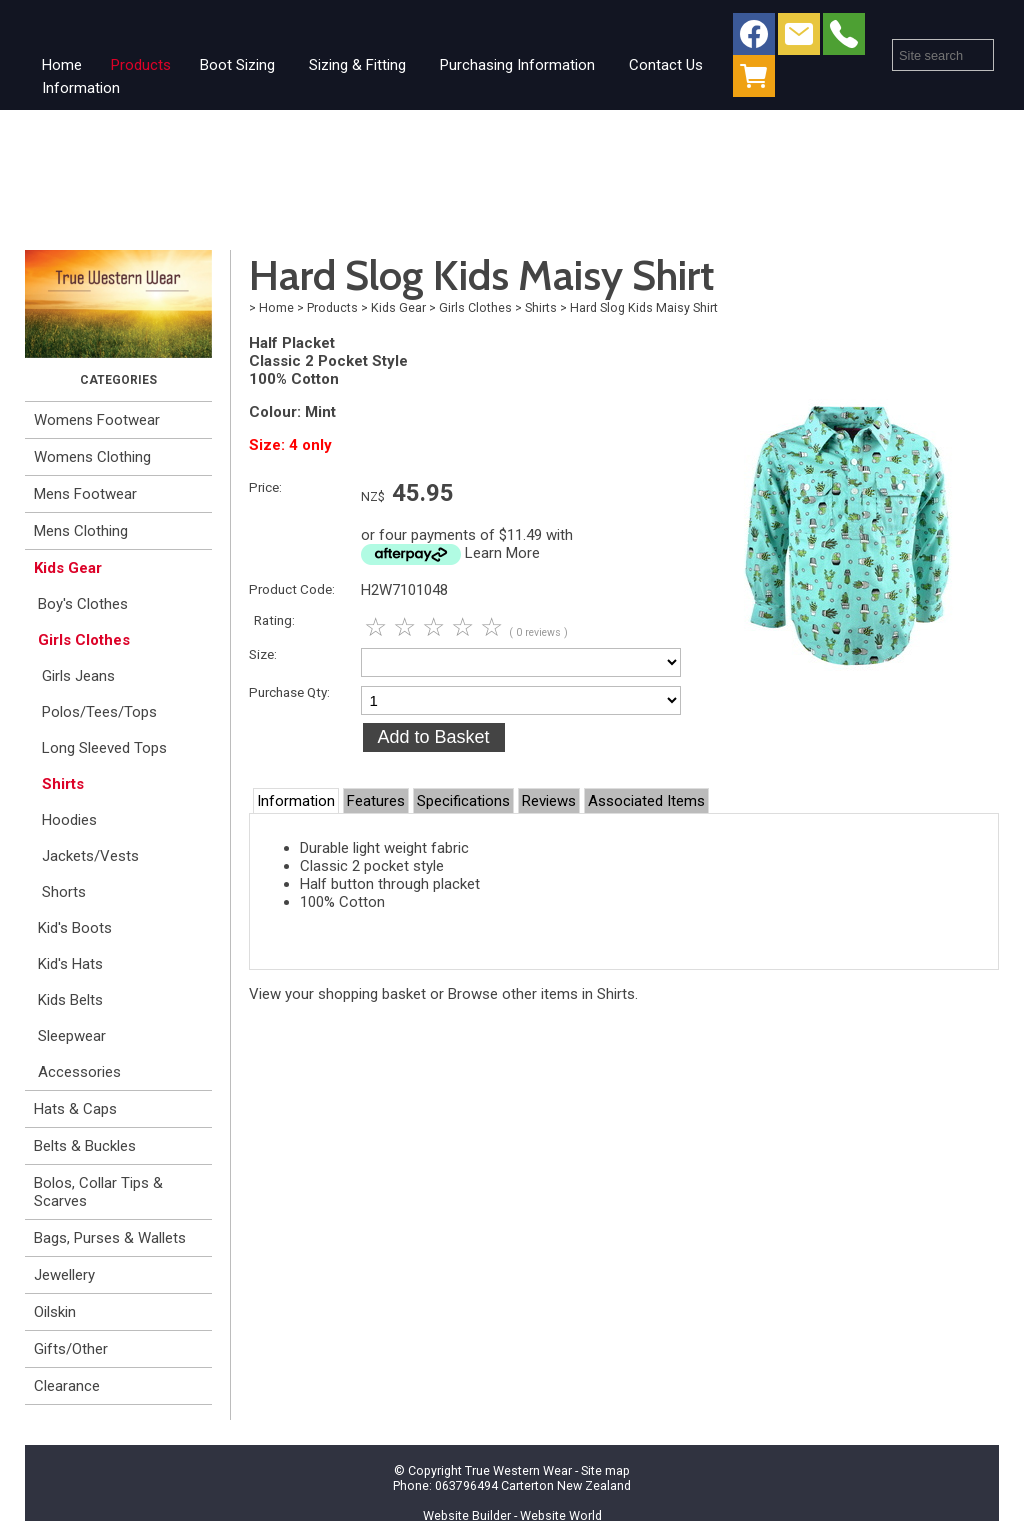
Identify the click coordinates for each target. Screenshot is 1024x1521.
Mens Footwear (85, 494)
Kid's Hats (70, 964)
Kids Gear (68, 568)
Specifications (463, 801)
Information (81, 88)
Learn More (502, 553)
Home (62, 65)
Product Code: (292, 589)
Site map (605, 1470)
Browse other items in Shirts (541, 994)
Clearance (67, 1386)
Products (141, 65)
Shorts (64, 892)
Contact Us (666, 65)
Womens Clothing (92, 457)
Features (376, 801)
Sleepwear (72, 1036)
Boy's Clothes (83, 604)
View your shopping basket (337, 994)
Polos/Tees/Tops (99, 712)
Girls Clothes (84, 640)
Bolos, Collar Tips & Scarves (98, 1192)
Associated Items (646, 801)
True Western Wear (518, 1470)
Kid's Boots (75, 928)
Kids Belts (70, 1000)
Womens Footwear (97, 420)
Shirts (63, 784)
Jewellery (64, 1275)
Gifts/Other (71, 1349)
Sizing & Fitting (357, 65)
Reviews (549, 801)
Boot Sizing (237, 65)
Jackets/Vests (90, 856)
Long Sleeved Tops (104, 748)
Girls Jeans (78, 676)
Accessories (79, 1072)
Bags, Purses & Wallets (110, 1238)
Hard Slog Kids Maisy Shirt (644, 307)
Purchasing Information (517, 65)
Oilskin (55, 1312)
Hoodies (69, 820)
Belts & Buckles (85, 1146)
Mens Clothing (81, 531)
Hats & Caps (75, 1109)
